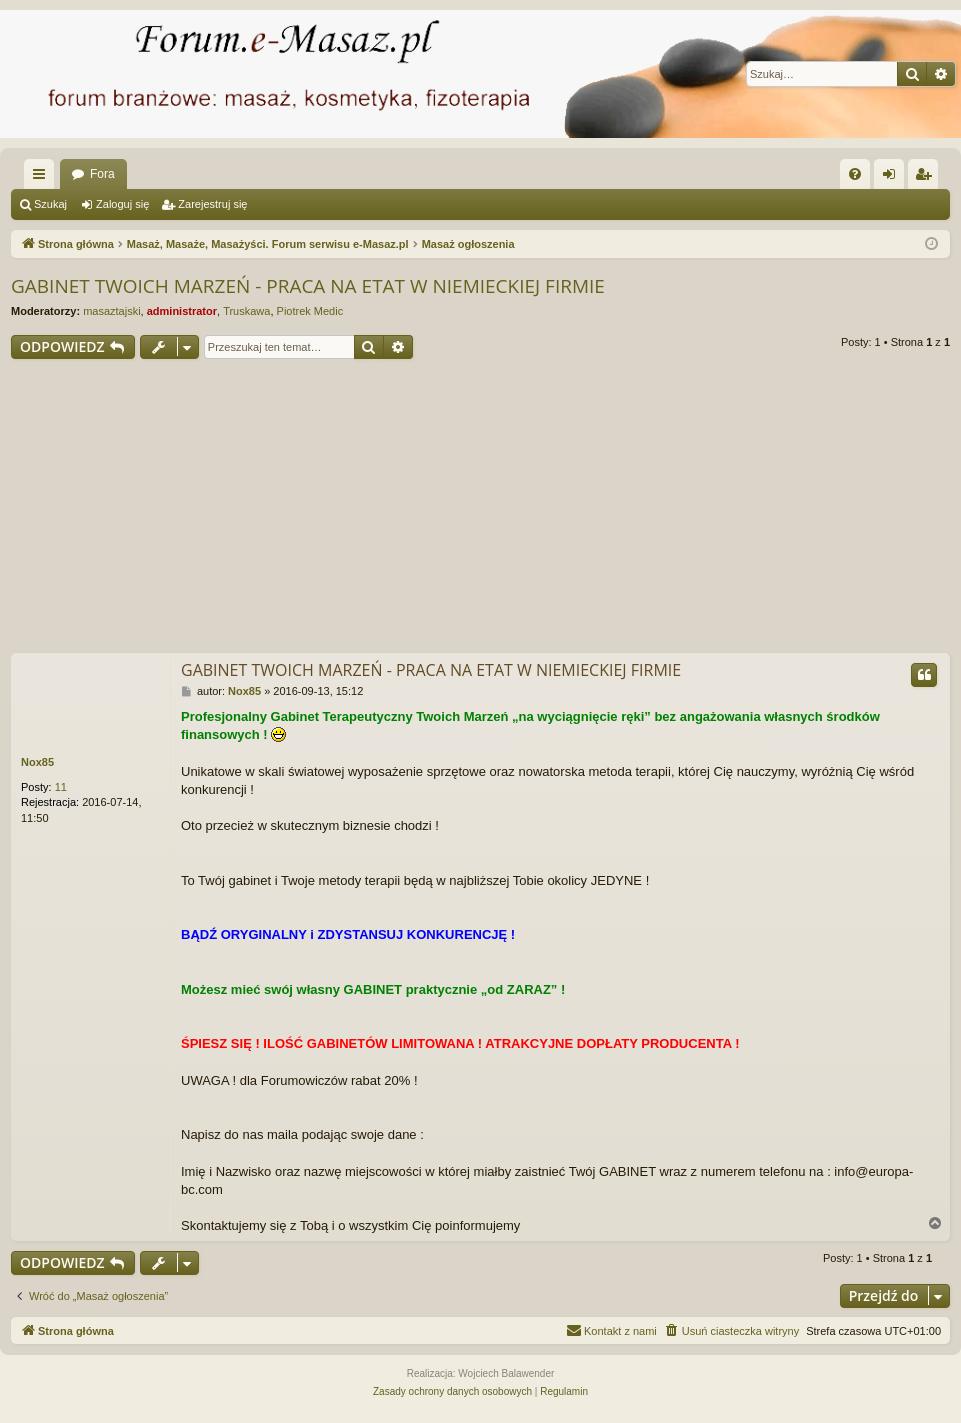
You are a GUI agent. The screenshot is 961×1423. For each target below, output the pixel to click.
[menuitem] (855, 174)
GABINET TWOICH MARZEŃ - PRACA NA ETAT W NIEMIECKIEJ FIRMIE (308, 286)
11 (61, 787)
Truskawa (246, 311)
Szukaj (50, 204)
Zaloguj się (122, 204)
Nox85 (37, 762)
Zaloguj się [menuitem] (893, 178)
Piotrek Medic (310, 311)
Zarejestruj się (212, 204)
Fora (102, 174)
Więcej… (43, 178)
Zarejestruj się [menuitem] (927, 178)
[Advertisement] (480, 509)
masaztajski (111, 311)
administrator (182, 311)
